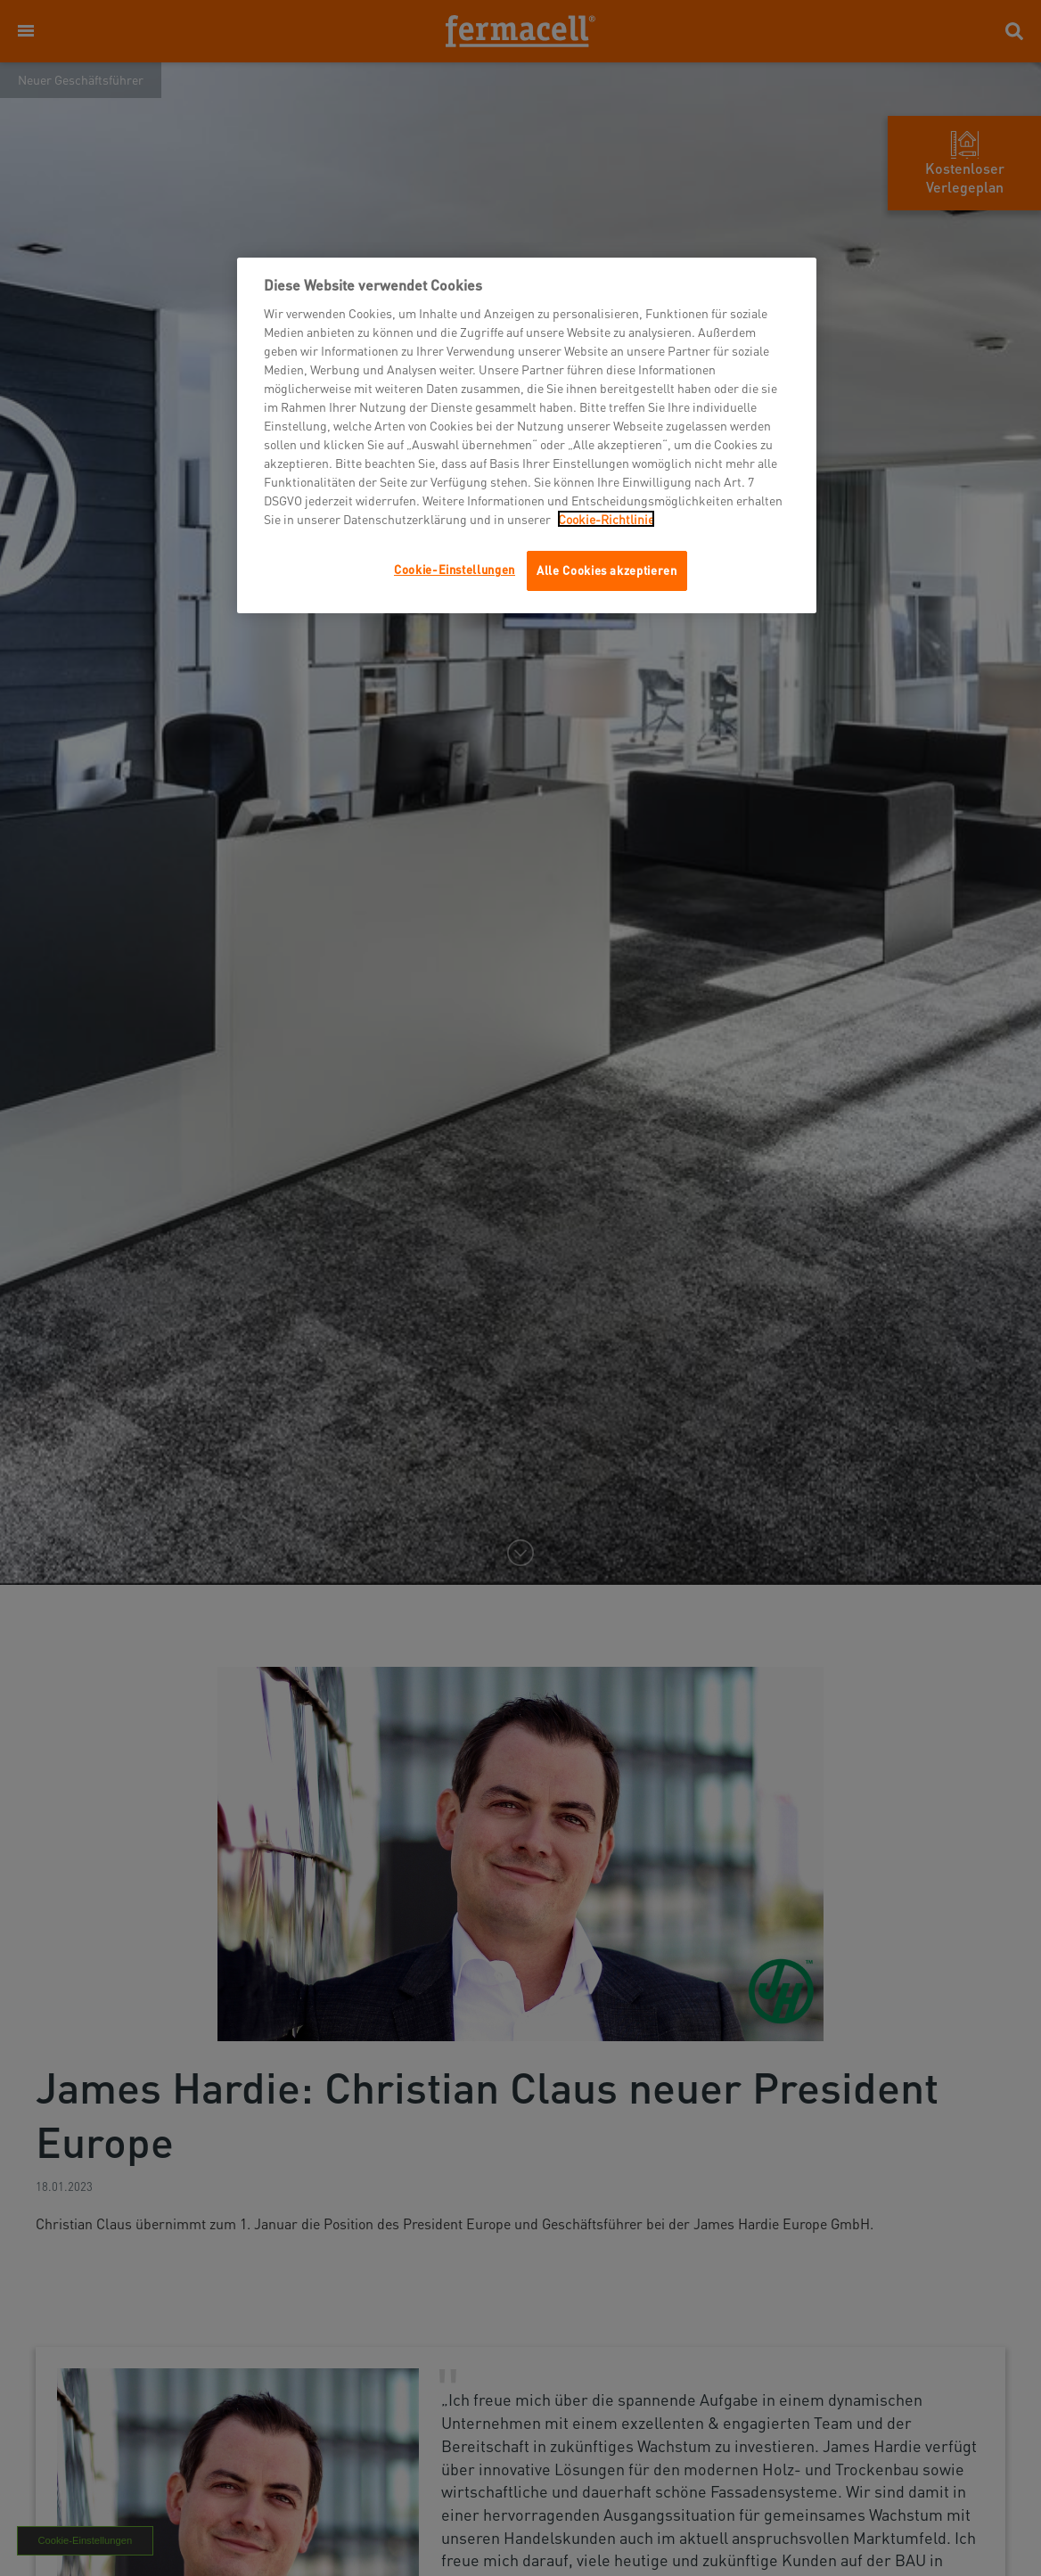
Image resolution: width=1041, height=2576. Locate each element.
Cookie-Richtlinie (606, 519)
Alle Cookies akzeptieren (607, 570)
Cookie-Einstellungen (454, 569)
